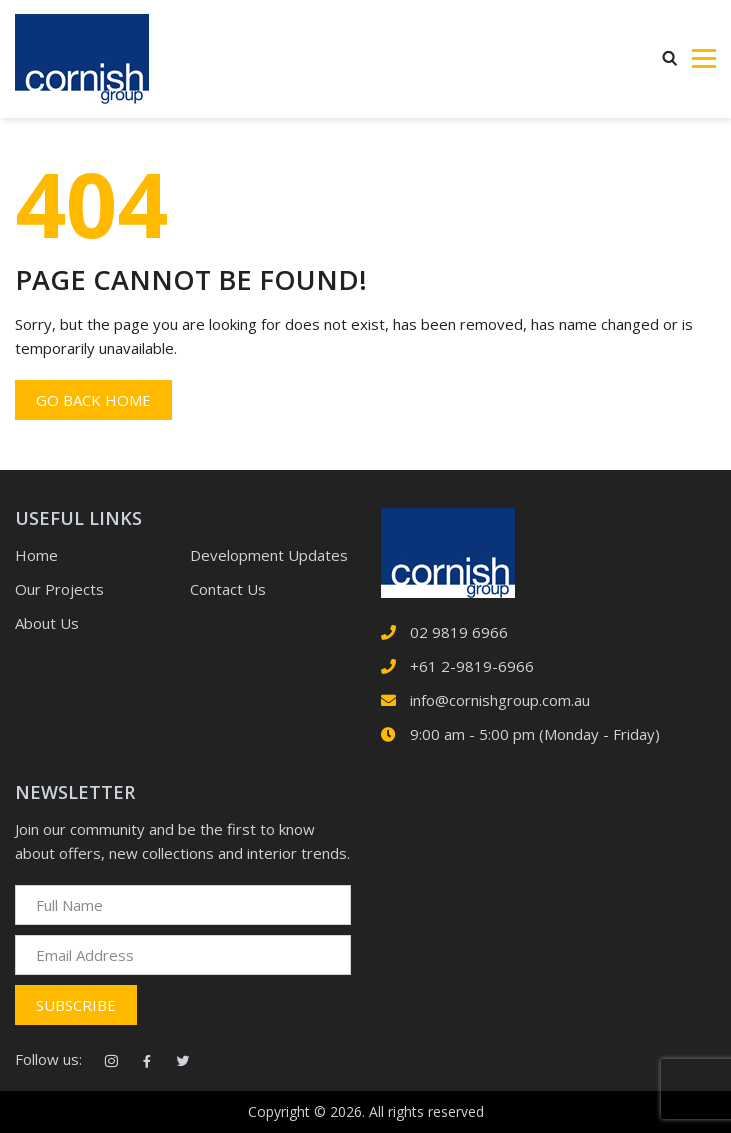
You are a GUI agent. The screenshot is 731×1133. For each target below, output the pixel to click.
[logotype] (448, 551)
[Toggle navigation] (704, 59)
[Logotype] (82, 59)
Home (36, 555)
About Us (47, 623)
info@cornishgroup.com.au (500, 700)
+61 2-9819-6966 (472, 666)
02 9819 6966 (459, 632)
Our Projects (59, 589)
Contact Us (228, 589)
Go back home (93, 400)
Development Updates (269, 555)
